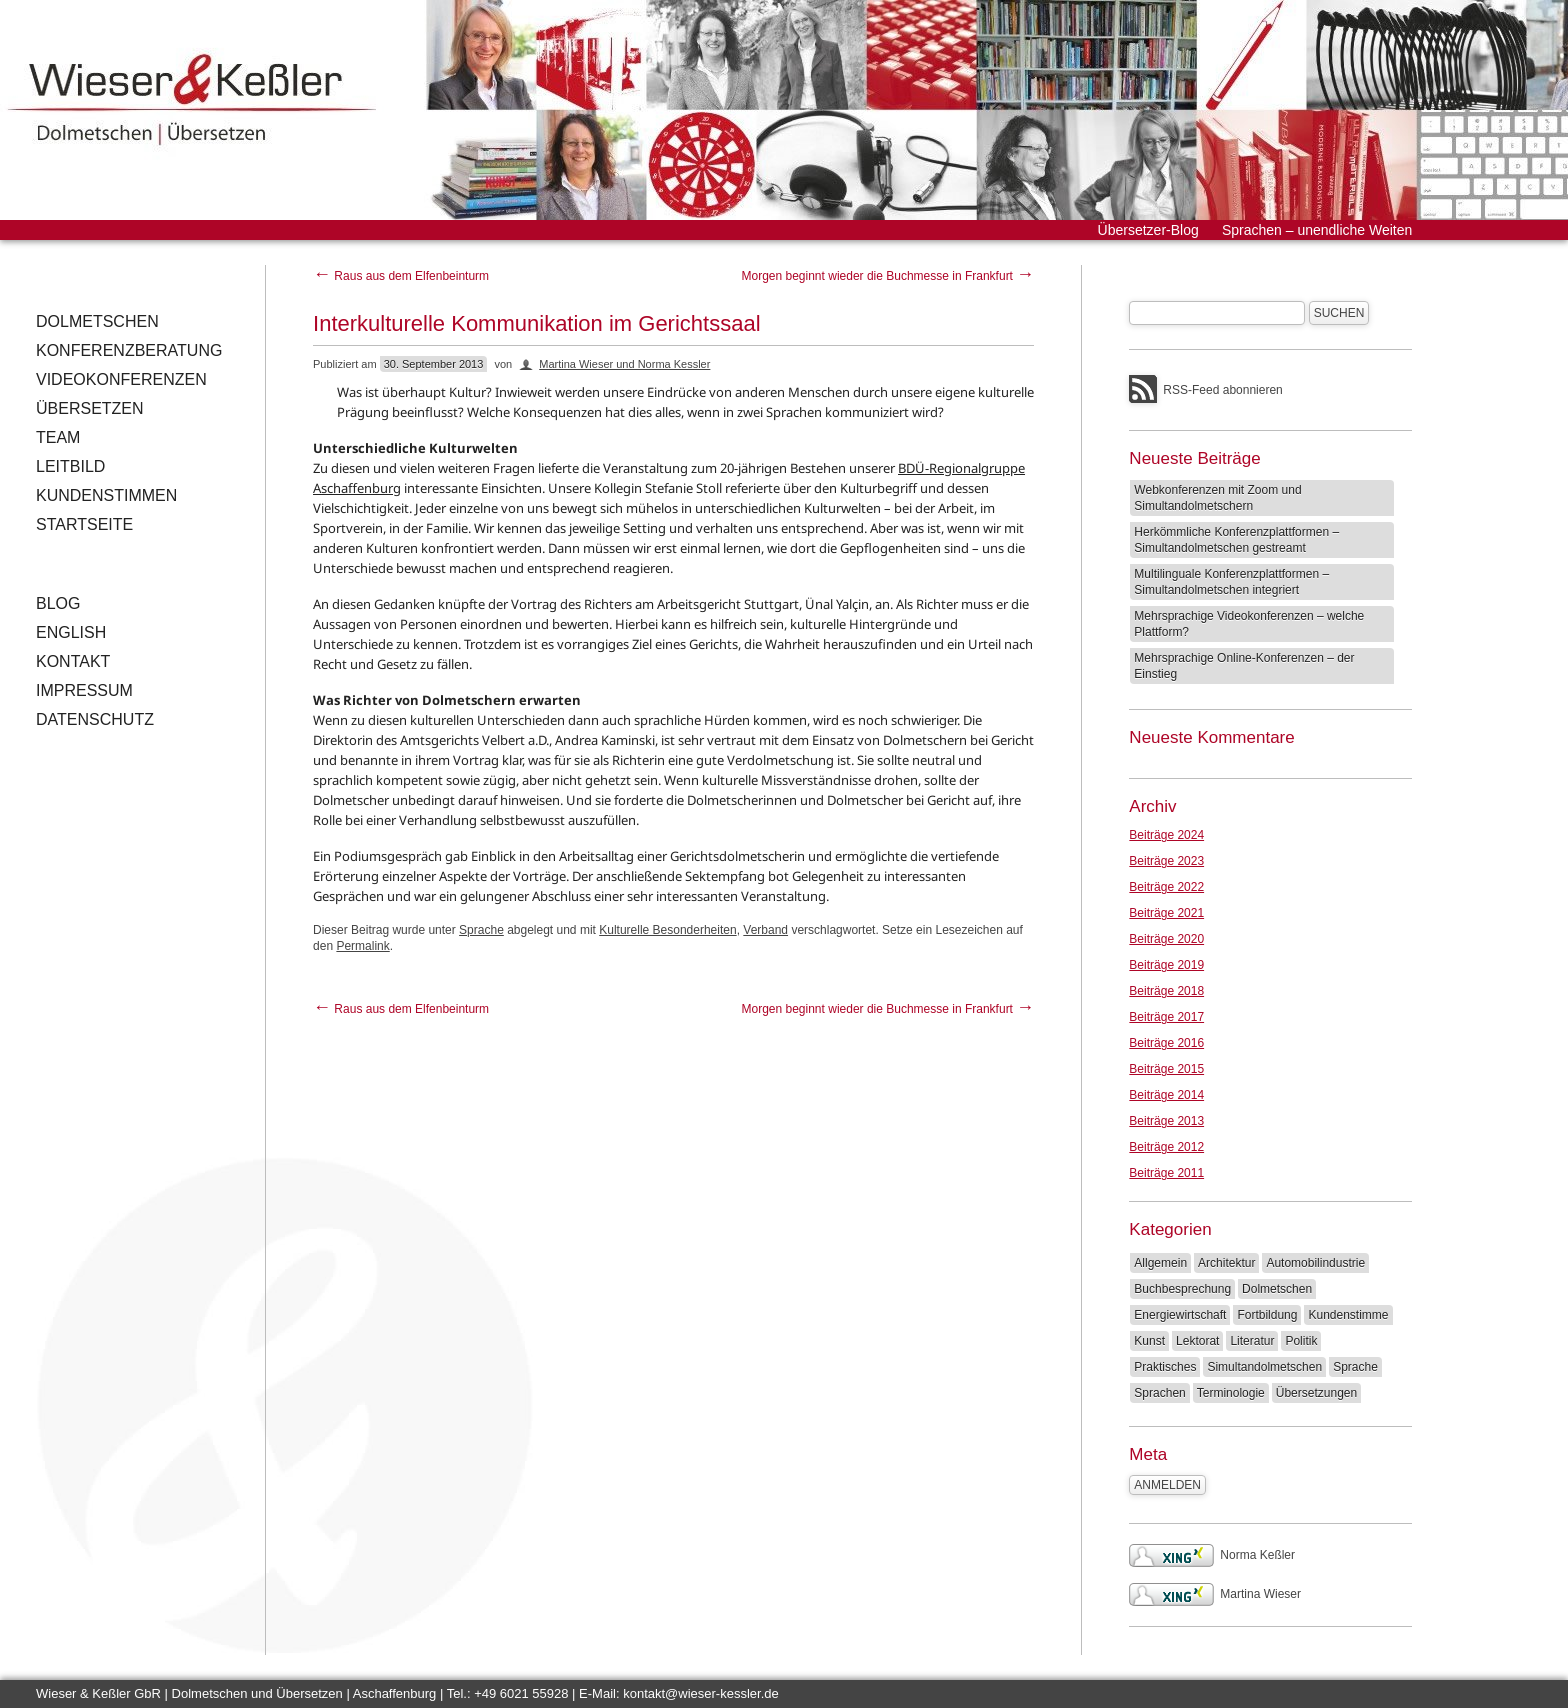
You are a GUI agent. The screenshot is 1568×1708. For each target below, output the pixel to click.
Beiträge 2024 (1166, 835)
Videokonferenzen (121, 379)
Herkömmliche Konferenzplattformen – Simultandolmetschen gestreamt (1236, 540)
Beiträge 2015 (1166, 1069)
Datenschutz (95, 719)
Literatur (1252, 1341)
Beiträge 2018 (1166, 991)
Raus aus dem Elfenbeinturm (401, 276)
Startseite (84, 524)
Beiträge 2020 (1166, 939)
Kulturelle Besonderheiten (667, 930)
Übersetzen (90, 408)
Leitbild (70, 466)
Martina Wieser (1215, 1594)
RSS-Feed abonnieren (1222, 390)
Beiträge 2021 (1166, 913)
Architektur (1226, 1263)
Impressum (84, 690)
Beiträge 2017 (1166, 1017)
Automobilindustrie (1315, 1263)
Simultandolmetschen (1264, 1367)
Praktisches (1165, 1367)
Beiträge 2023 (1166, 861)
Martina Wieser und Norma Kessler (624, 364)
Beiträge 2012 (1166, 1147)
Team (58, 437)
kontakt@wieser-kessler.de (701, 1693)
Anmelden (1167, 1485)
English (71, 632)
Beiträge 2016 (1166, 1043)
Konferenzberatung (129, 350)
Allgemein (1160, 1263)
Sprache (481, 930)
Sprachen (1159, 1393)
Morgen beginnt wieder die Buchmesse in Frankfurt (887, 276)
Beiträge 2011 (1166, 1173)
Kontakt (73, 661)
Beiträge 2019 (1166, 965)
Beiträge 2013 (1166, 1121)
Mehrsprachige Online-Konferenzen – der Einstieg (1244, 666)
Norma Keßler (1212, 1555)
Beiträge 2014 (1166, 1095)
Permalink (362, 946)
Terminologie (1231, 1393)
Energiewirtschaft (1180, 1315)
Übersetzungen (1316, 1393)
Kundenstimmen (106, 495)
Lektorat (1197, 1341)
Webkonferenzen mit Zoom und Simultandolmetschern (1217, 498)
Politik (1301, 1341)
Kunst (1149, 1341)
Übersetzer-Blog (1148, 230)
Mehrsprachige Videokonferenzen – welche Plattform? (1249, 624)
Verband (765, 930)
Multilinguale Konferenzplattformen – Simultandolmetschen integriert (1231, 582)
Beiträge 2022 (1166, 887)
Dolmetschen (97, 321)
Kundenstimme (1348, 1315)
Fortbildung (1267, 1315)
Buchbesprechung (1182, 1289)
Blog (58, 603)
